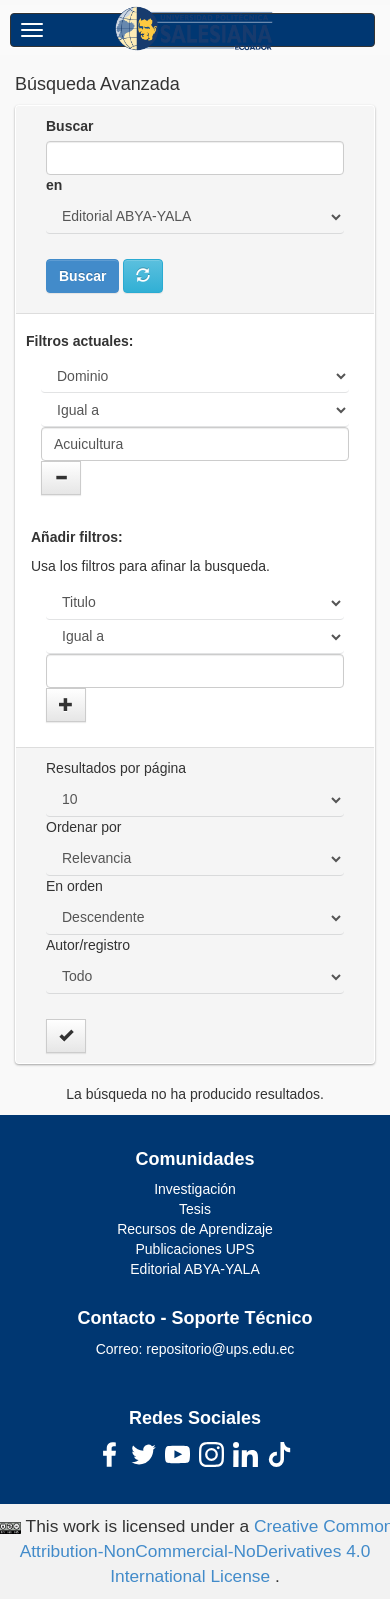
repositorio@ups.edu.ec (220, 1349)
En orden (74, 886)
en (54, 185)
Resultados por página (116, 768)
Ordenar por (83, 827)
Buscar (69, 126)
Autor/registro (88, 945)
